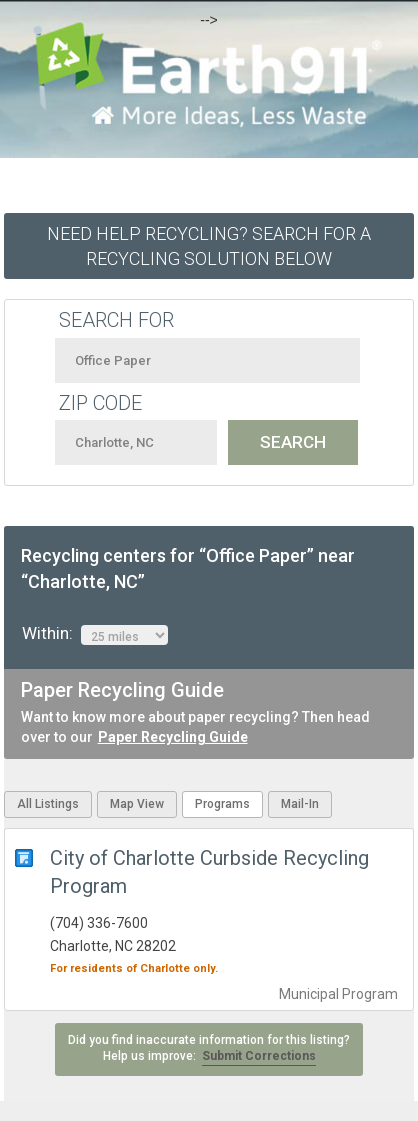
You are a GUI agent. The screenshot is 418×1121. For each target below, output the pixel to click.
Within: (95, 634)
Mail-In (300, 804)
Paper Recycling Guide (173, 737)
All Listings (48, 804)
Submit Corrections (259, 1056)
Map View (137, 804)
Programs (222, 804)
